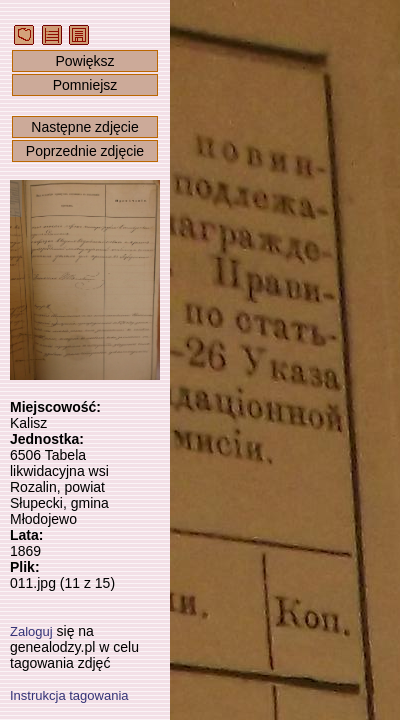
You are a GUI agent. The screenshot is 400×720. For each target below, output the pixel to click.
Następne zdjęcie (84, 127)
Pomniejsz (85, 85)
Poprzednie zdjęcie (85, 151)
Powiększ (84, 61)
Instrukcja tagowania (69, 695)
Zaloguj (31, 631)
